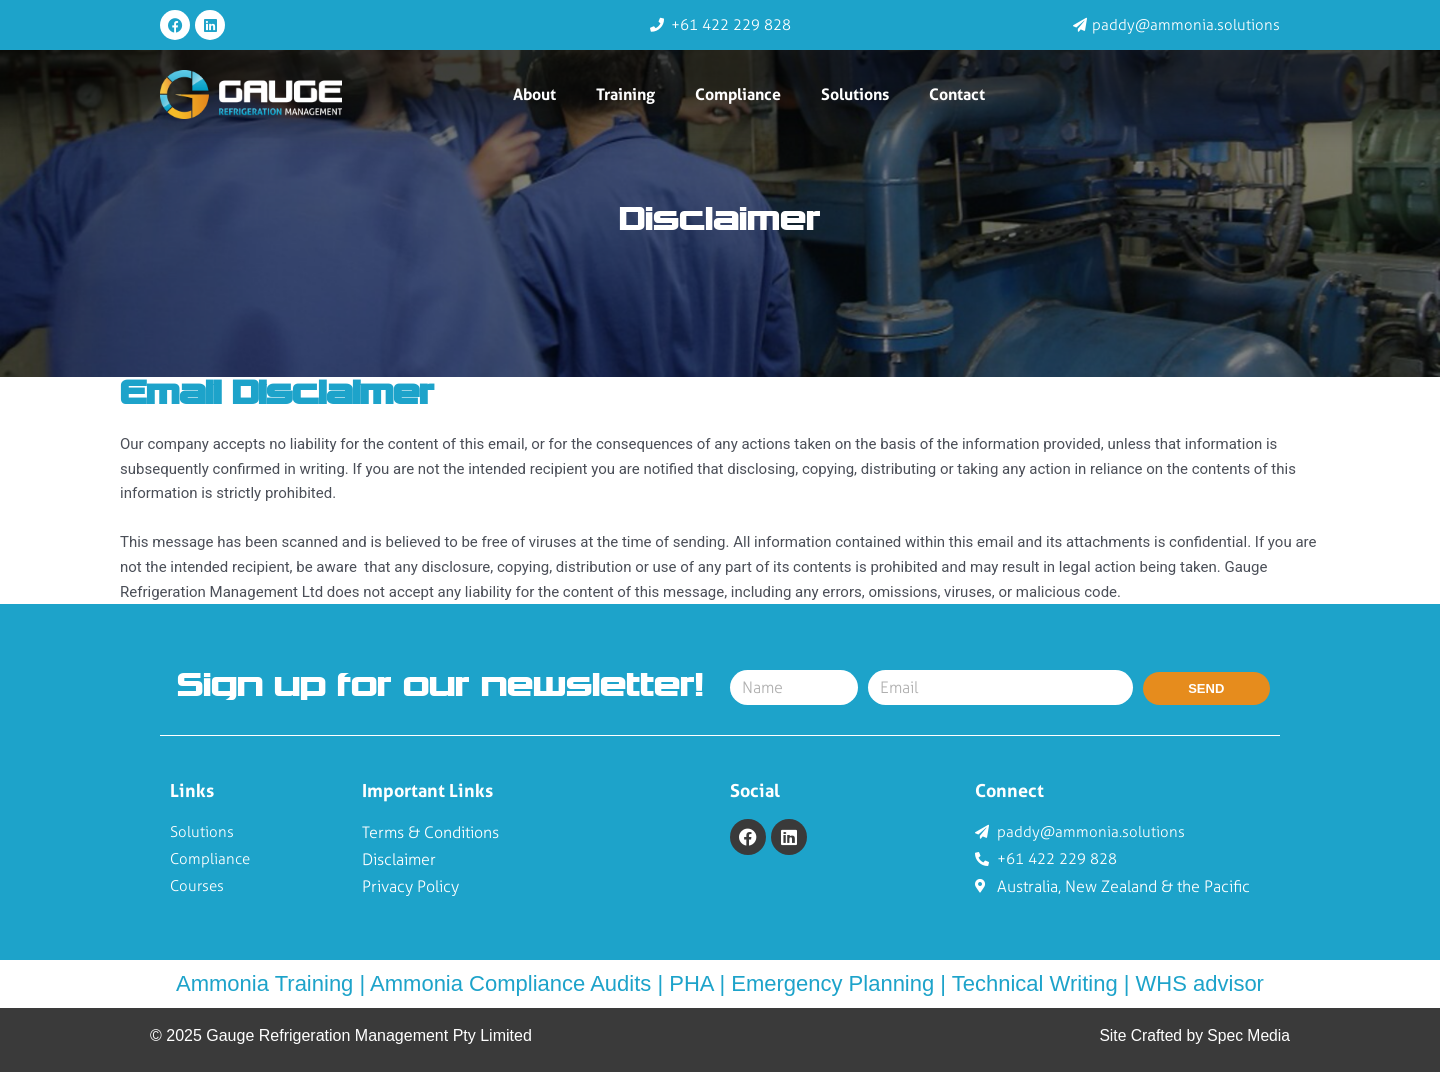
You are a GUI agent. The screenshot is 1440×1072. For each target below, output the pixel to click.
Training (625, 94)
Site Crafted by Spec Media (1192, 1035)
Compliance (738, 94)
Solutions (855, 94)
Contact (957, 94)
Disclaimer (720, 220)
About (534, 94)
